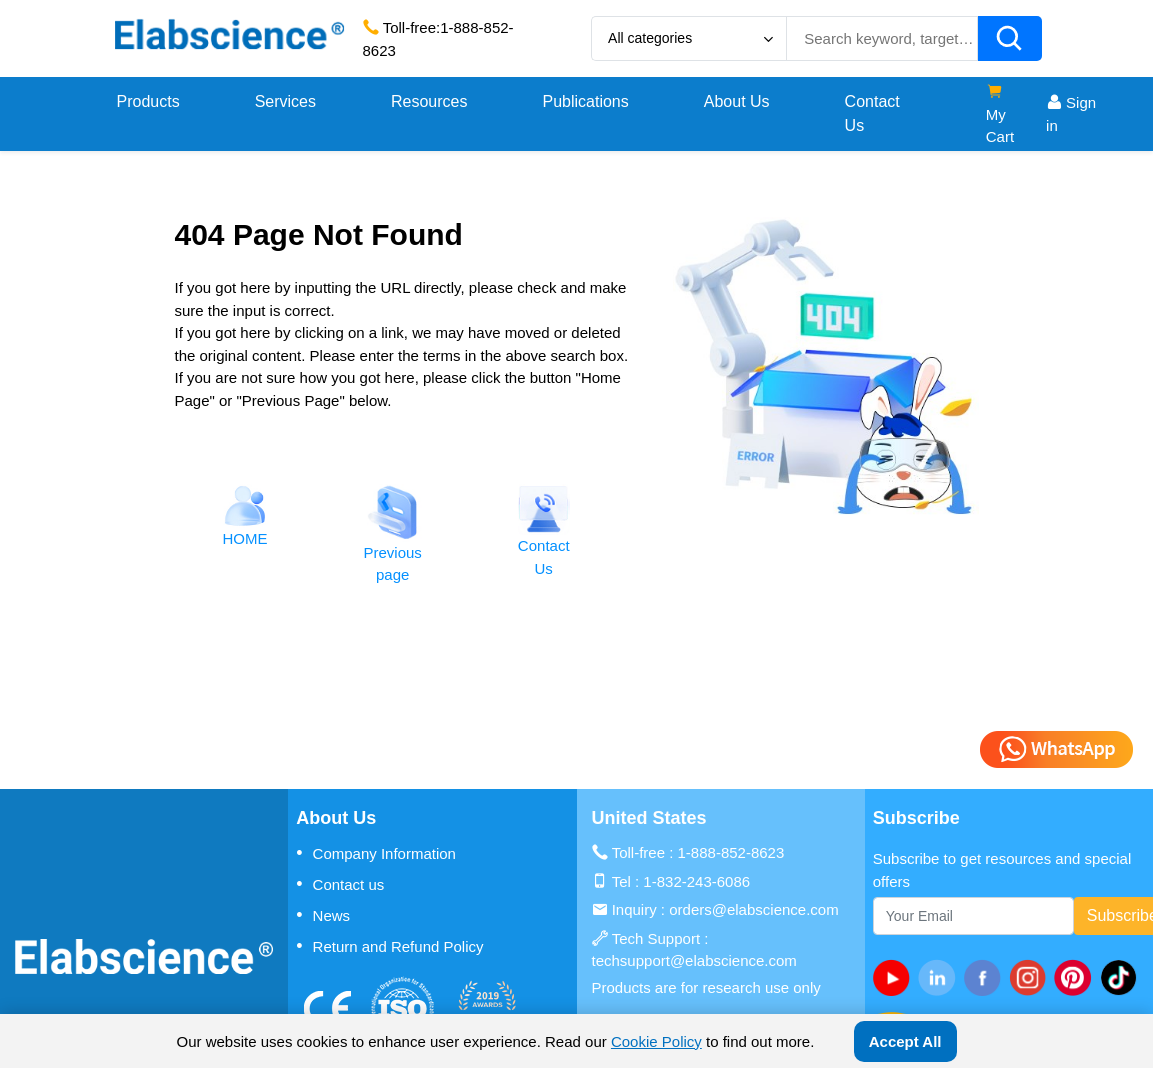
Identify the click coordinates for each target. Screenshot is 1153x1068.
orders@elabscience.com (753, 909)
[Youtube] (895, 977)
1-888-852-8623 (731, 852)
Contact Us (872, 113)
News (323, 915)
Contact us (340, 884)
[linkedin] (940, 977)
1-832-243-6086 (696, 881)
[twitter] (1122, 977)
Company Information (376, 853)
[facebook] (986, 977)
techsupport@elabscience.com (694, 960)
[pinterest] (1076, 977)
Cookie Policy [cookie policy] (656, 1041)
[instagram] (1031, 977)
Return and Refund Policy (389, 946)
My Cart (1000, 114)
